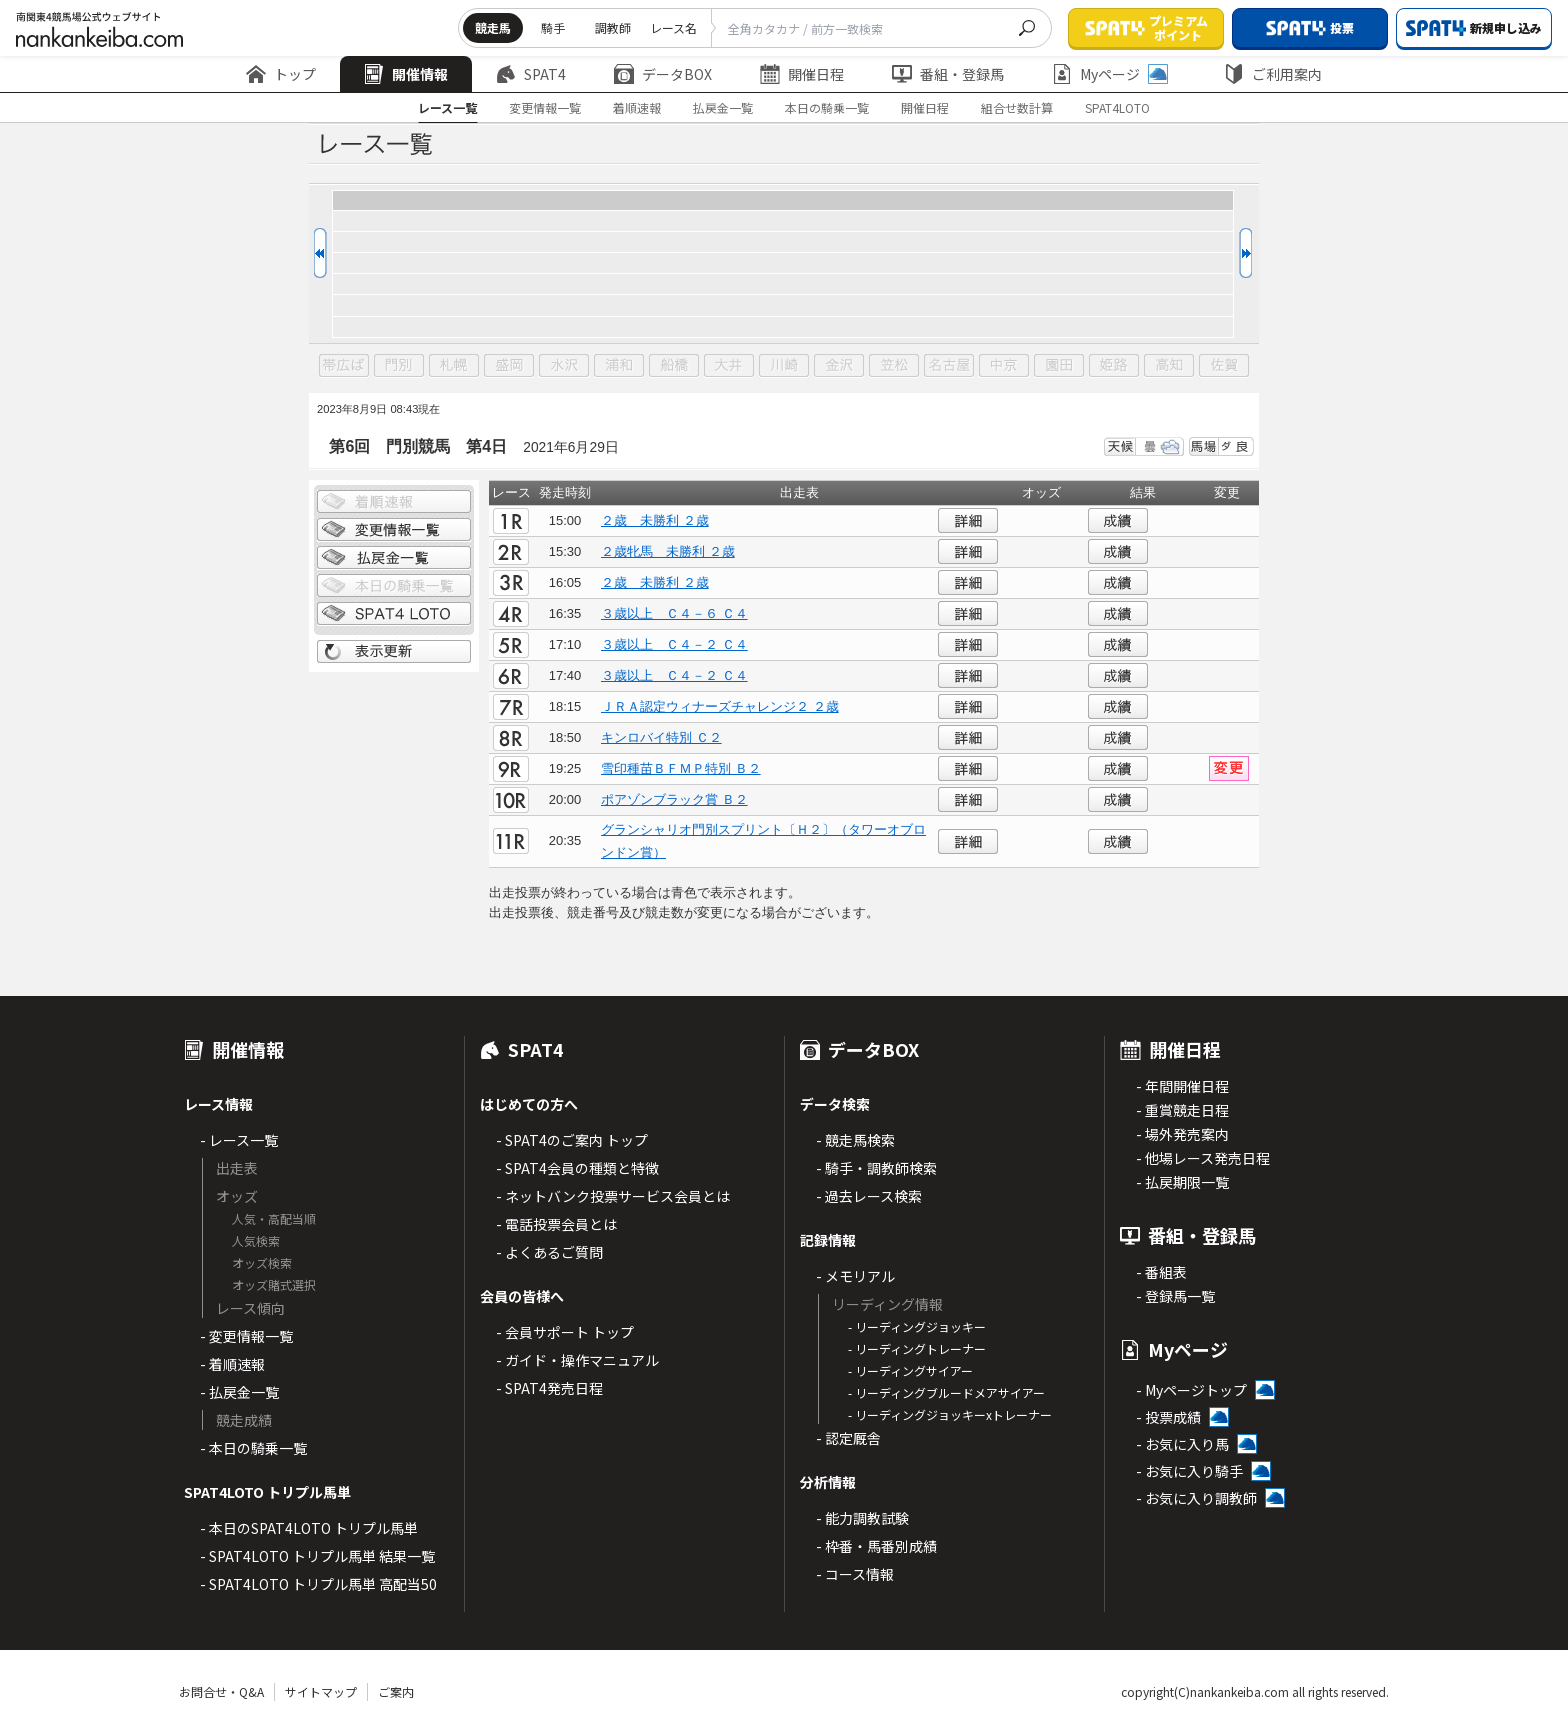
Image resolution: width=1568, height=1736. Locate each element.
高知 (1169, 366)
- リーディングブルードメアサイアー (946, 1392)
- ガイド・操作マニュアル (577, 1360)
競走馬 (493, 27)
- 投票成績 (1168, 1417)
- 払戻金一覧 (239, 1392)
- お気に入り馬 (1182, 1444)
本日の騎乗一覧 (827, 107)
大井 (729, 366)
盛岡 (509, 366)
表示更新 (394, 652)
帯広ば (344, 366)
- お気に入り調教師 (1196, 1498)
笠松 (894, 366)
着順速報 (637, 107)
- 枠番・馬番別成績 (876, 1546)
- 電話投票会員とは (556, 1224)
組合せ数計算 (1017, 107)
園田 (1059, 366)
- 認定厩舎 (848, 1438)
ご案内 (396, 1691)
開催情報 (406, 74)
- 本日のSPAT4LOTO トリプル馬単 (309, 1528)
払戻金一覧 (723, 107)
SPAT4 (531, 74)
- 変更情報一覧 (246, 1336)
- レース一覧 (239, 1140)
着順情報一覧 (394, 502)
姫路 (1114, 366)
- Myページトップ (1191, 1390)
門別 (399, 366)
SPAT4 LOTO (394, 614)
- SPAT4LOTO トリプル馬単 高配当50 (318, 1584)
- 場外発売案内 (1182, 1134)
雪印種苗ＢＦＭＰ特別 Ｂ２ (681, 768)
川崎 (784, 366)
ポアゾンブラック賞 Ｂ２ (674, 799)
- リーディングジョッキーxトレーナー (950, 1414)
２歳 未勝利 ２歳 (655, 520)
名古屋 (949, 366)
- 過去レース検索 (869, 1196)
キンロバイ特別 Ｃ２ (661, 737)
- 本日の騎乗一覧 (253, 1448)
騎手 (553, 27)
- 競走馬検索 (855, 1140)
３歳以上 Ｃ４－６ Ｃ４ (674, 613)
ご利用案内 (1273, 74)
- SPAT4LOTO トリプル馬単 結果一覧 (317, 1556)
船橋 (674, 366)
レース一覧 (447, 107)
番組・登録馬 (948, 74)
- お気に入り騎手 (1189, 1471)
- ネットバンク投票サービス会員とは (613, 1196)
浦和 (619, 366)
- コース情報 (855, 1574)
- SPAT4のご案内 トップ (572, 1140)
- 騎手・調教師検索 (876, 1168)
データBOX (663, 74)
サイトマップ (321, 1691)
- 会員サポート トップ (565, 1332)
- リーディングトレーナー (917, 1348)
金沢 (839, 366)
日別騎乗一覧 (394, 586)
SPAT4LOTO (1117, 107)
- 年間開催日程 (1182, 1086)
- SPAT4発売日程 (549, 1388)
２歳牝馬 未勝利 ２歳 (668, 551)
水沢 (564, 366)
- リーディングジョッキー (917, 1326)
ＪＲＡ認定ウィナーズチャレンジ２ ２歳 (720, 706)
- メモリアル (855, 1276)
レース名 (673, 27)
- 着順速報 (232, 1364)
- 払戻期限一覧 (1182, 1182)
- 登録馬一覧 (1175, 1296)
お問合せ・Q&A (221, 1691)
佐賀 (1224, 366)
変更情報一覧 (545, 107)
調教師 (613, 27)
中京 (1004, 366)
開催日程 (802, 74)
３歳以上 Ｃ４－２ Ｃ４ (674, 644)
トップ (281, 74)
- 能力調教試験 (862, 1518)
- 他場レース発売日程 (1203, 1158)
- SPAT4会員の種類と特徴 (577, 1168)
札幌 (454, 366)
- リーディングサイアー (910, 1370)
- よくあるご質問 (549, 1252)
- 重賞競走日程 (1182, 1110)
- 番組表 (1161, 1272)
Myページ (1110, 74)
